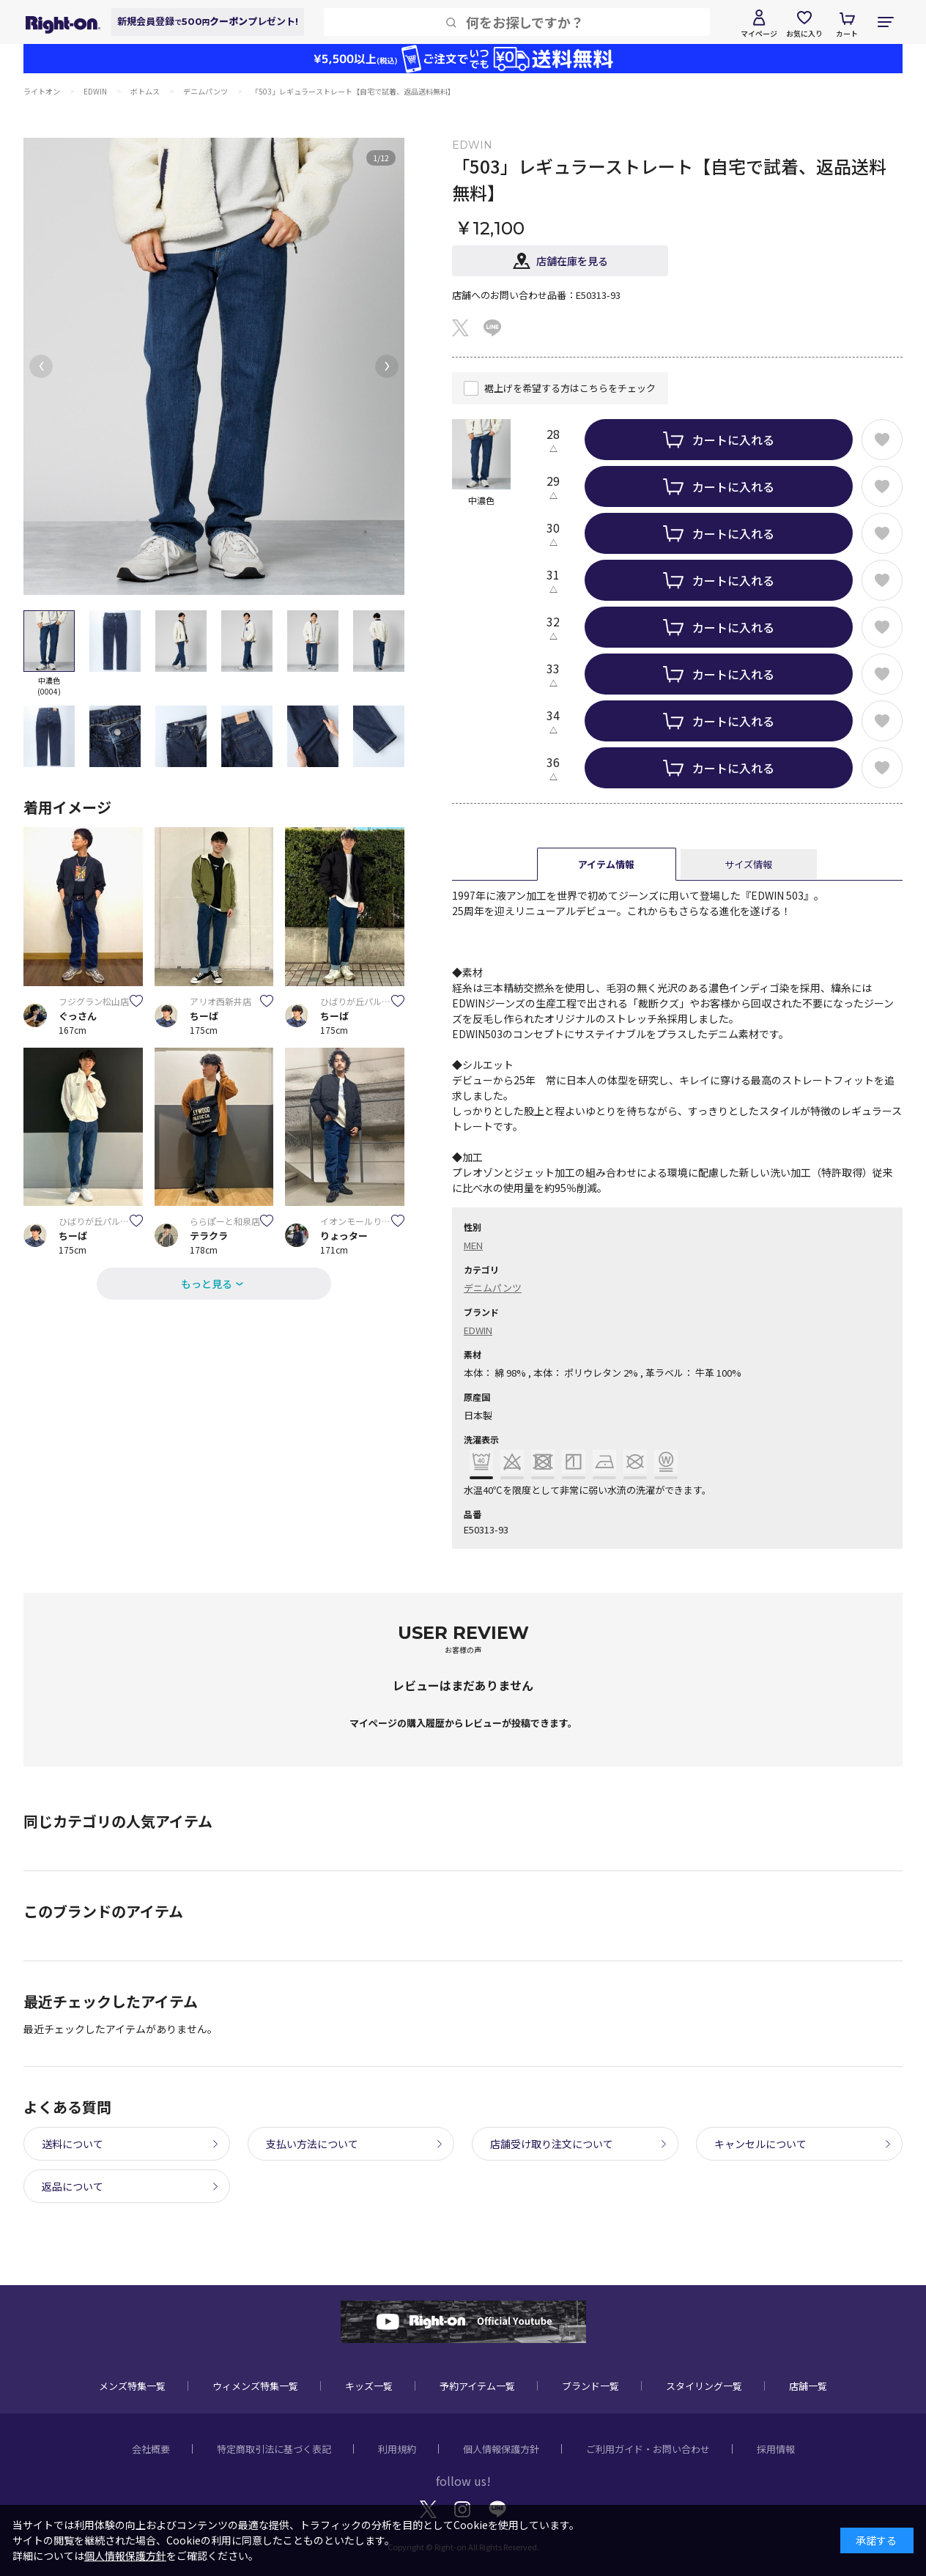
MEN (473, 1245)
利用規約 (397, 2449)
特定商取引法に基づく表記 (274, 2449)
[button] (41, 366)
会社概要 (151, 2449)
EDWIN (478, 1330)
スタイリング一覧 (704, 2386)
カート (847, 33)
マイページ (759, 33)
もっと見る (206, 1283)
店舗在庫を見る (572, 260)
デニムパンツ (493, 1288)
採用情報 (776, 2449)
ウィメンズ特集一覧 (255, 2386)
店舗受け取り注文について (551, 2143)
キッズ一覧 (369, 2386)
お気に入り (804, 33)
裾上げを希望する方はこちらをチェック (570, 388)
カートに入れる (733, 439)
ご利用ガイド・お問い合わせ (648, 2449)
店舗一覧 (808, 2386)
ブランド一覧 (590, 2386)
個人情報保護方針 (501, 2449)
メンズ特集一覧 (132, 2386)
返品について (72, 2186)
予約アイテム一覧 (477, 2386)
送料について (72, 2143)
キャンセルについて (760, 2143)
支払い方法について (312, 2143)
